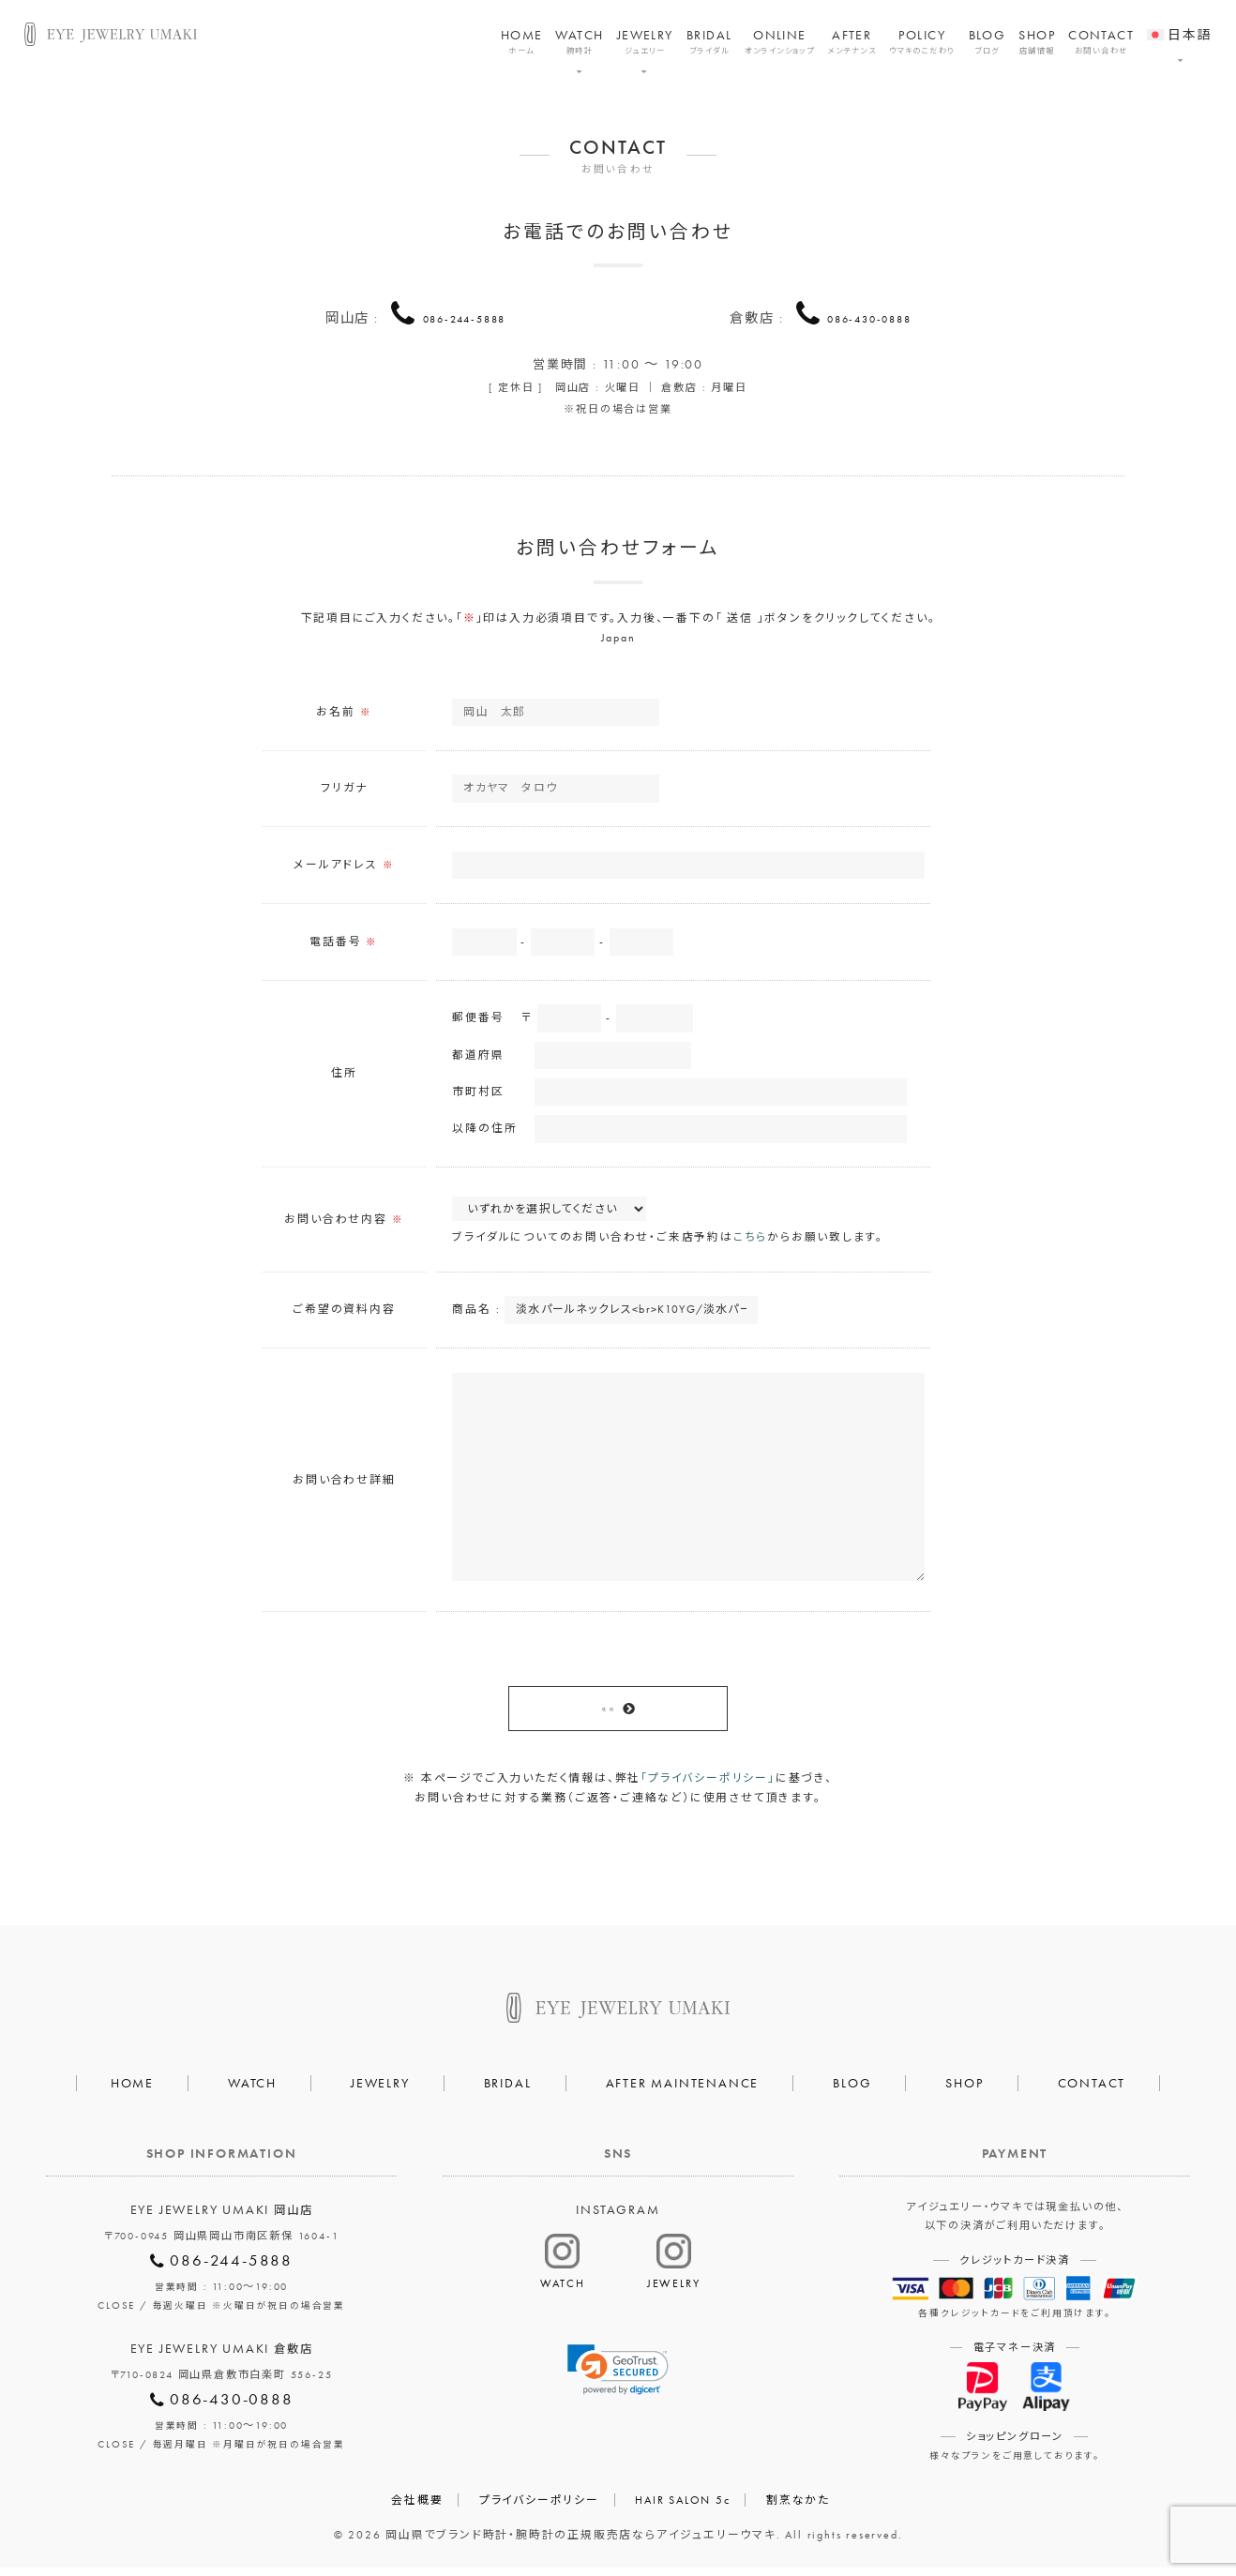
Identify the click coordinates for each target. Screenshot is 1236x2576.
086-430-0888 (869, 316)
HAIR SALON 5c (682, 2508)
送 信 (607, 1715)
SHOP (1036, 41)
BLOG (987, 41)
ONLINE (779, 41)
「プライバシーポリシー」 (708, 1786)
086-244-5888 (464, 316)
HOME (522, 41)
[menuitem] (1179, 22)
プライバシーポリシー (539, 2508)
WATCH (579, 41)
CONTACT (1101, 41)
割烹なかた (798, 2508)
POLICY (922, 41)
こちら (750, 1241)
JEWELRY (645, 41)
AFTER (851, 41)
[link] (618, 2378)
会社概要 (417, 2508)
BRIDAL (709, 41)
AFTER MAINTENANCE (683, 2091)
